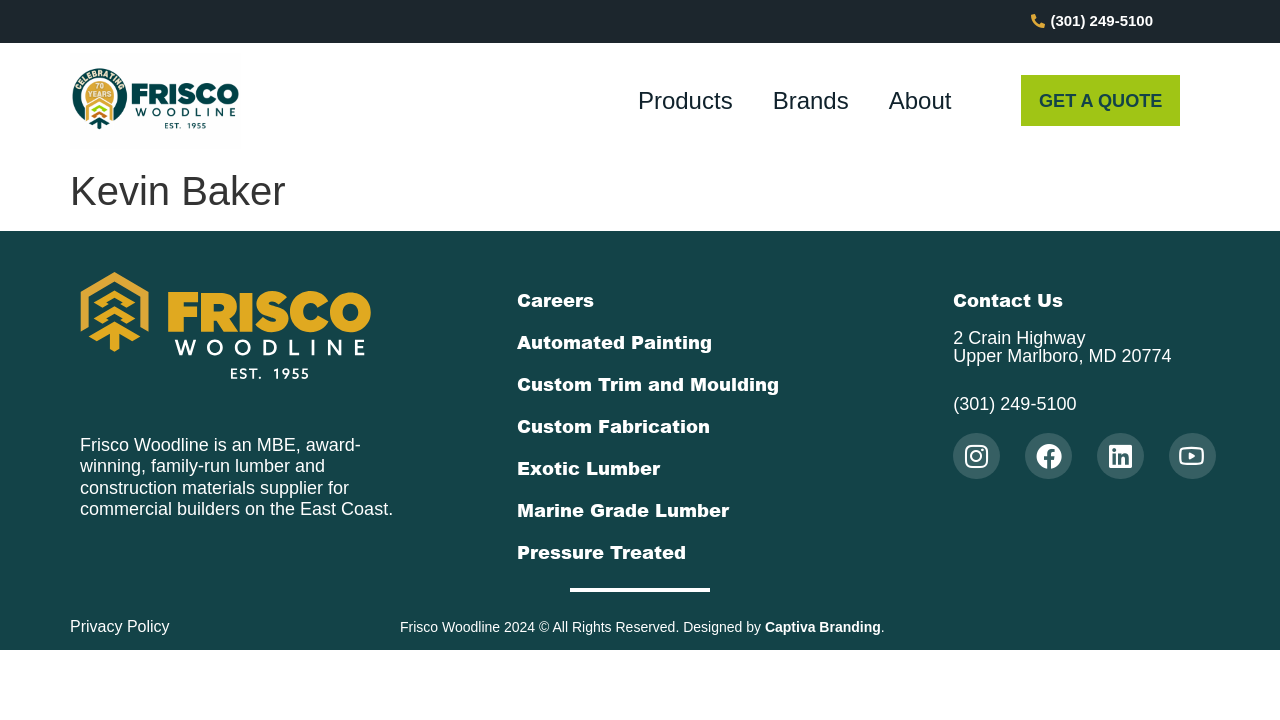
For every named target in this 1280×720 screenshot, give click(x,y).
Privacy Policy (120, 626)
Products (685, 100)
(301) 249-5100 (1014, 404)
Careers (555, 300)
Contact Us (1008, 300)
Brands (811, 100)
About (920, 100)
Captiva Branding (823, 627)
